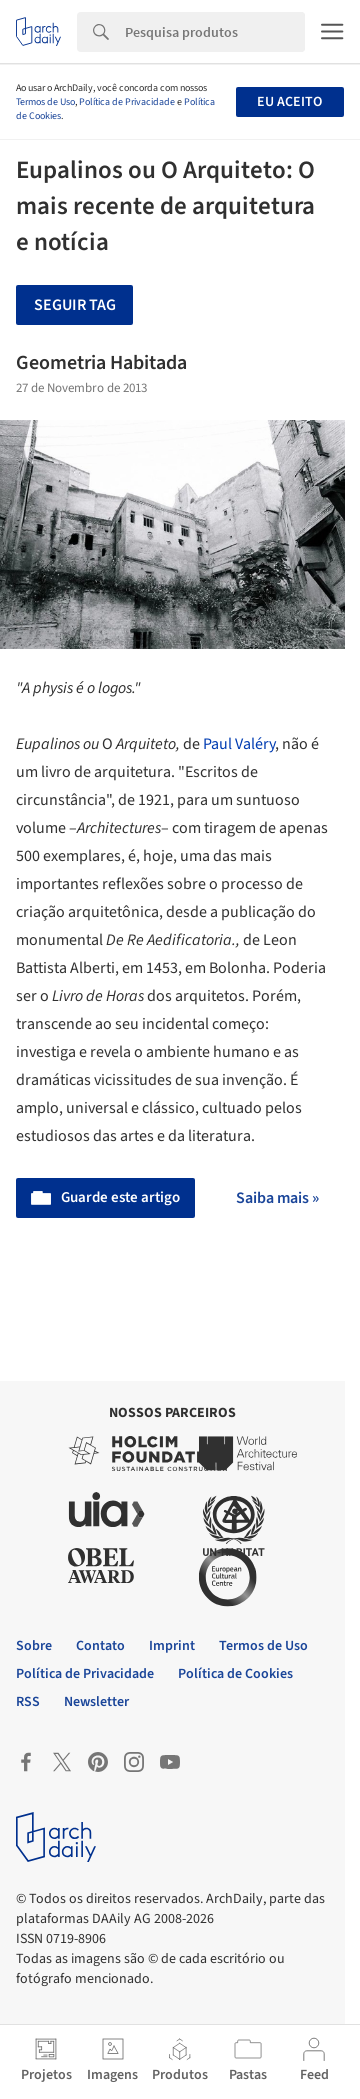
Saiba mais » (277, 1198)
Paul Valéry (239, 744)
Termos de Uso (45, 102)
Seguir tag (75, 305)
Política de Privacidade (127, 102)
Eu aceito (289, 102)
